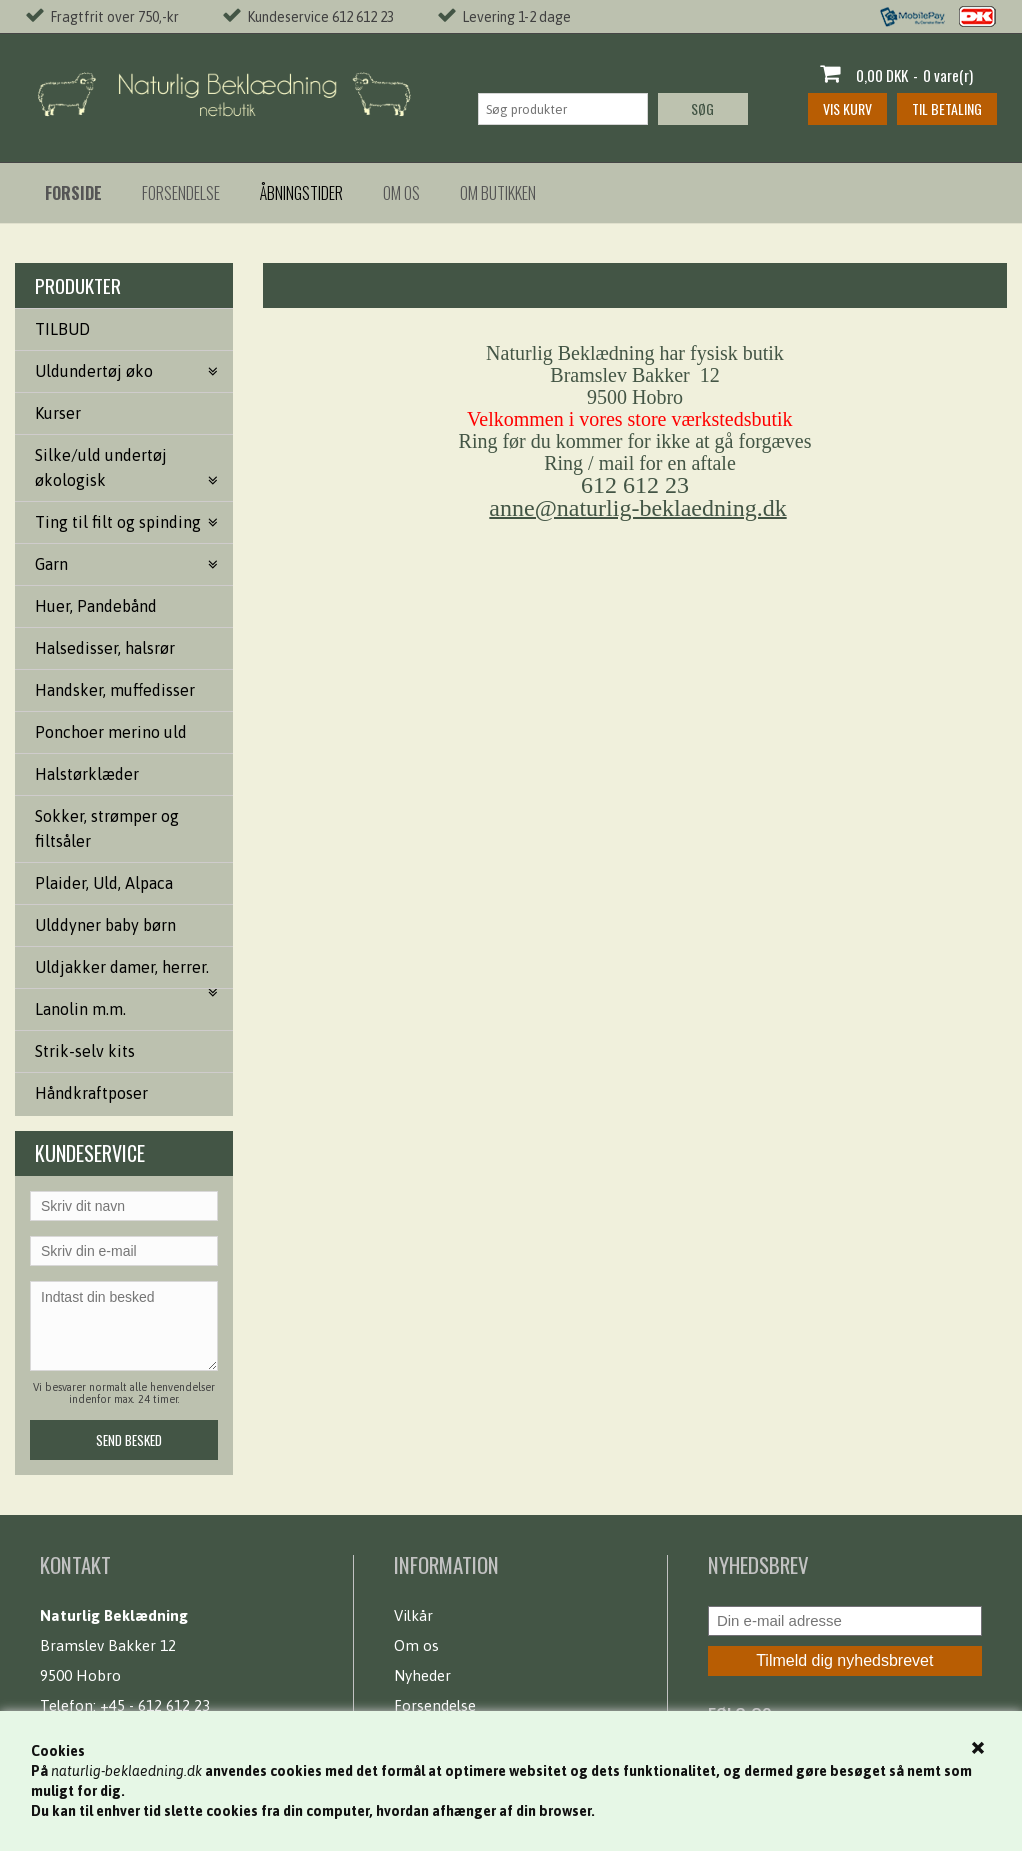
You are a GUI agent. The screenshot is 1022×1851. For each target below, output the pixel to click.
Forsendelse (181, 193)
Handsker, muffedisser (115, 690)
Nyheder (422, 1675)
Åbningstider (301, 193)
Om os (401, 193)
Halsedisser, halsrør (105, 648)
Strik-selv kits (85, 1051)
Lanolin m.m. (80, 1009)
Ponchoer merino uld (111, 732)
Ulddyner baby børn (105, 925)
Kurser (58, 413)
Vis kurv (847, 108)
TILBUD (62, 329)
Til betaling (947, 108)
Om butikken (498, 193)
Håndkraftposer (91, 1093)
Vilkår (413, 1615)
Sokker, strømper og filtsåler (107, 828)
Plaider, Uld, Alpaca (104, 883)
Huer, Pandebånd (96, 606)
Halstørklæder (87, 774)
